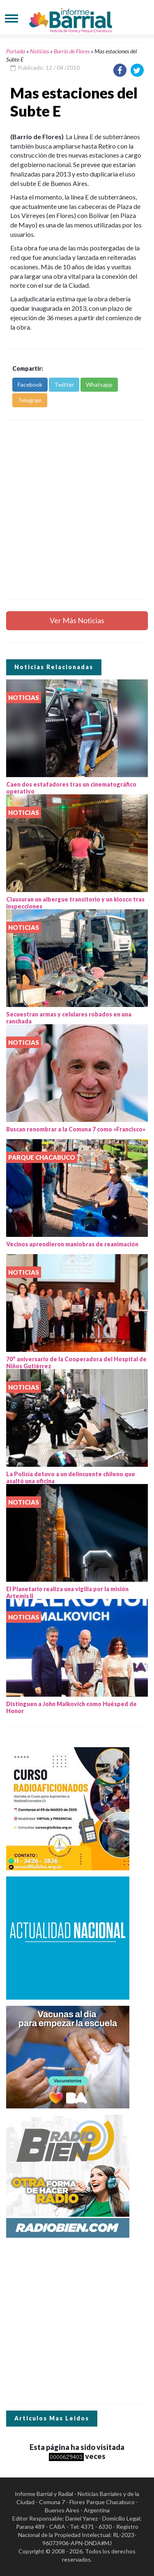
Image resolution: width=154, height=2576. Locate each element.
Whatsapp (99, 384)
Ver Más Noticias (77, 620)
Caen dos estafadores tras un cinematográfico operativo (71, 788)
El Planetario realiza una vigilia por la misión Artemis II (67, 1592)
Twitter (64, 384)
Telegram (30, 400)
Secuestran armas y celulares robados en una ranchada (68, 1018)
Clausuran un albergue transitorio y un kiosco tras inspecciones (75, 903)
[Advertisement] (77, 509)
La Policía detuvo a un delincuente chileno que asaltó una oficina (70, 1477)
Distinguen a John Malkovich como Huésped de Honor (71, 1707)
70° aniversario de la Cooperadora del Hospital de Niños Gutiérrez (76, 1362)
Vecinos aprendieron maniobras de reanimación (72, 1244)
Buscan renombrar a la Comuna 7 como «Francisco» (75, 1129)
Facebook (30, 384)
